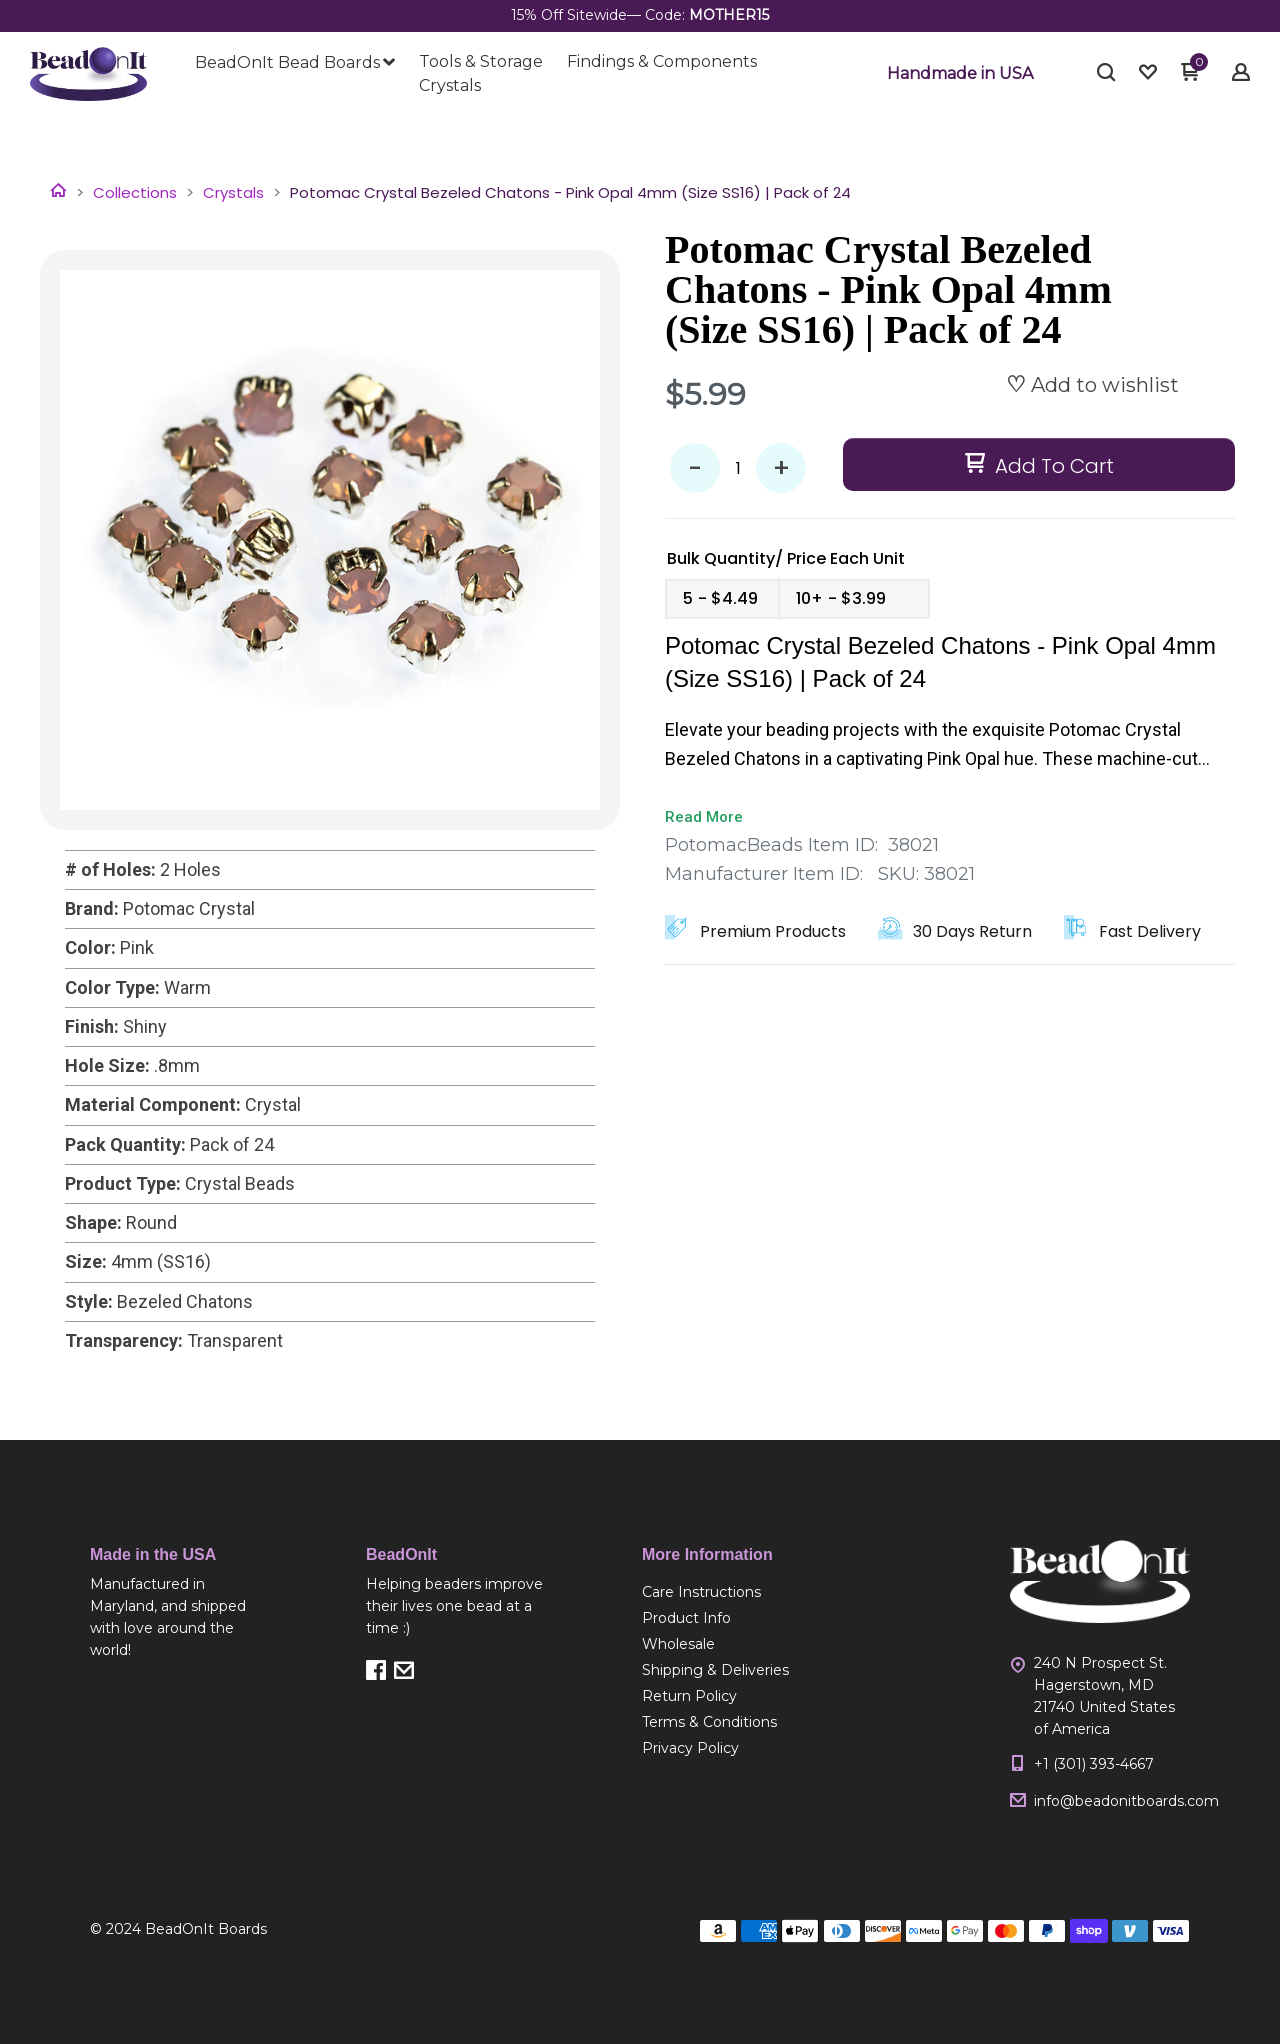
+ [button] (781, 468)
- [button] (695, 468)
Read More (704, 817)
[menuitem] (295, 63)
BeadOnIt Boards (206, 1929)
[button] (960, 74)
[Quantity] (738, 468)
